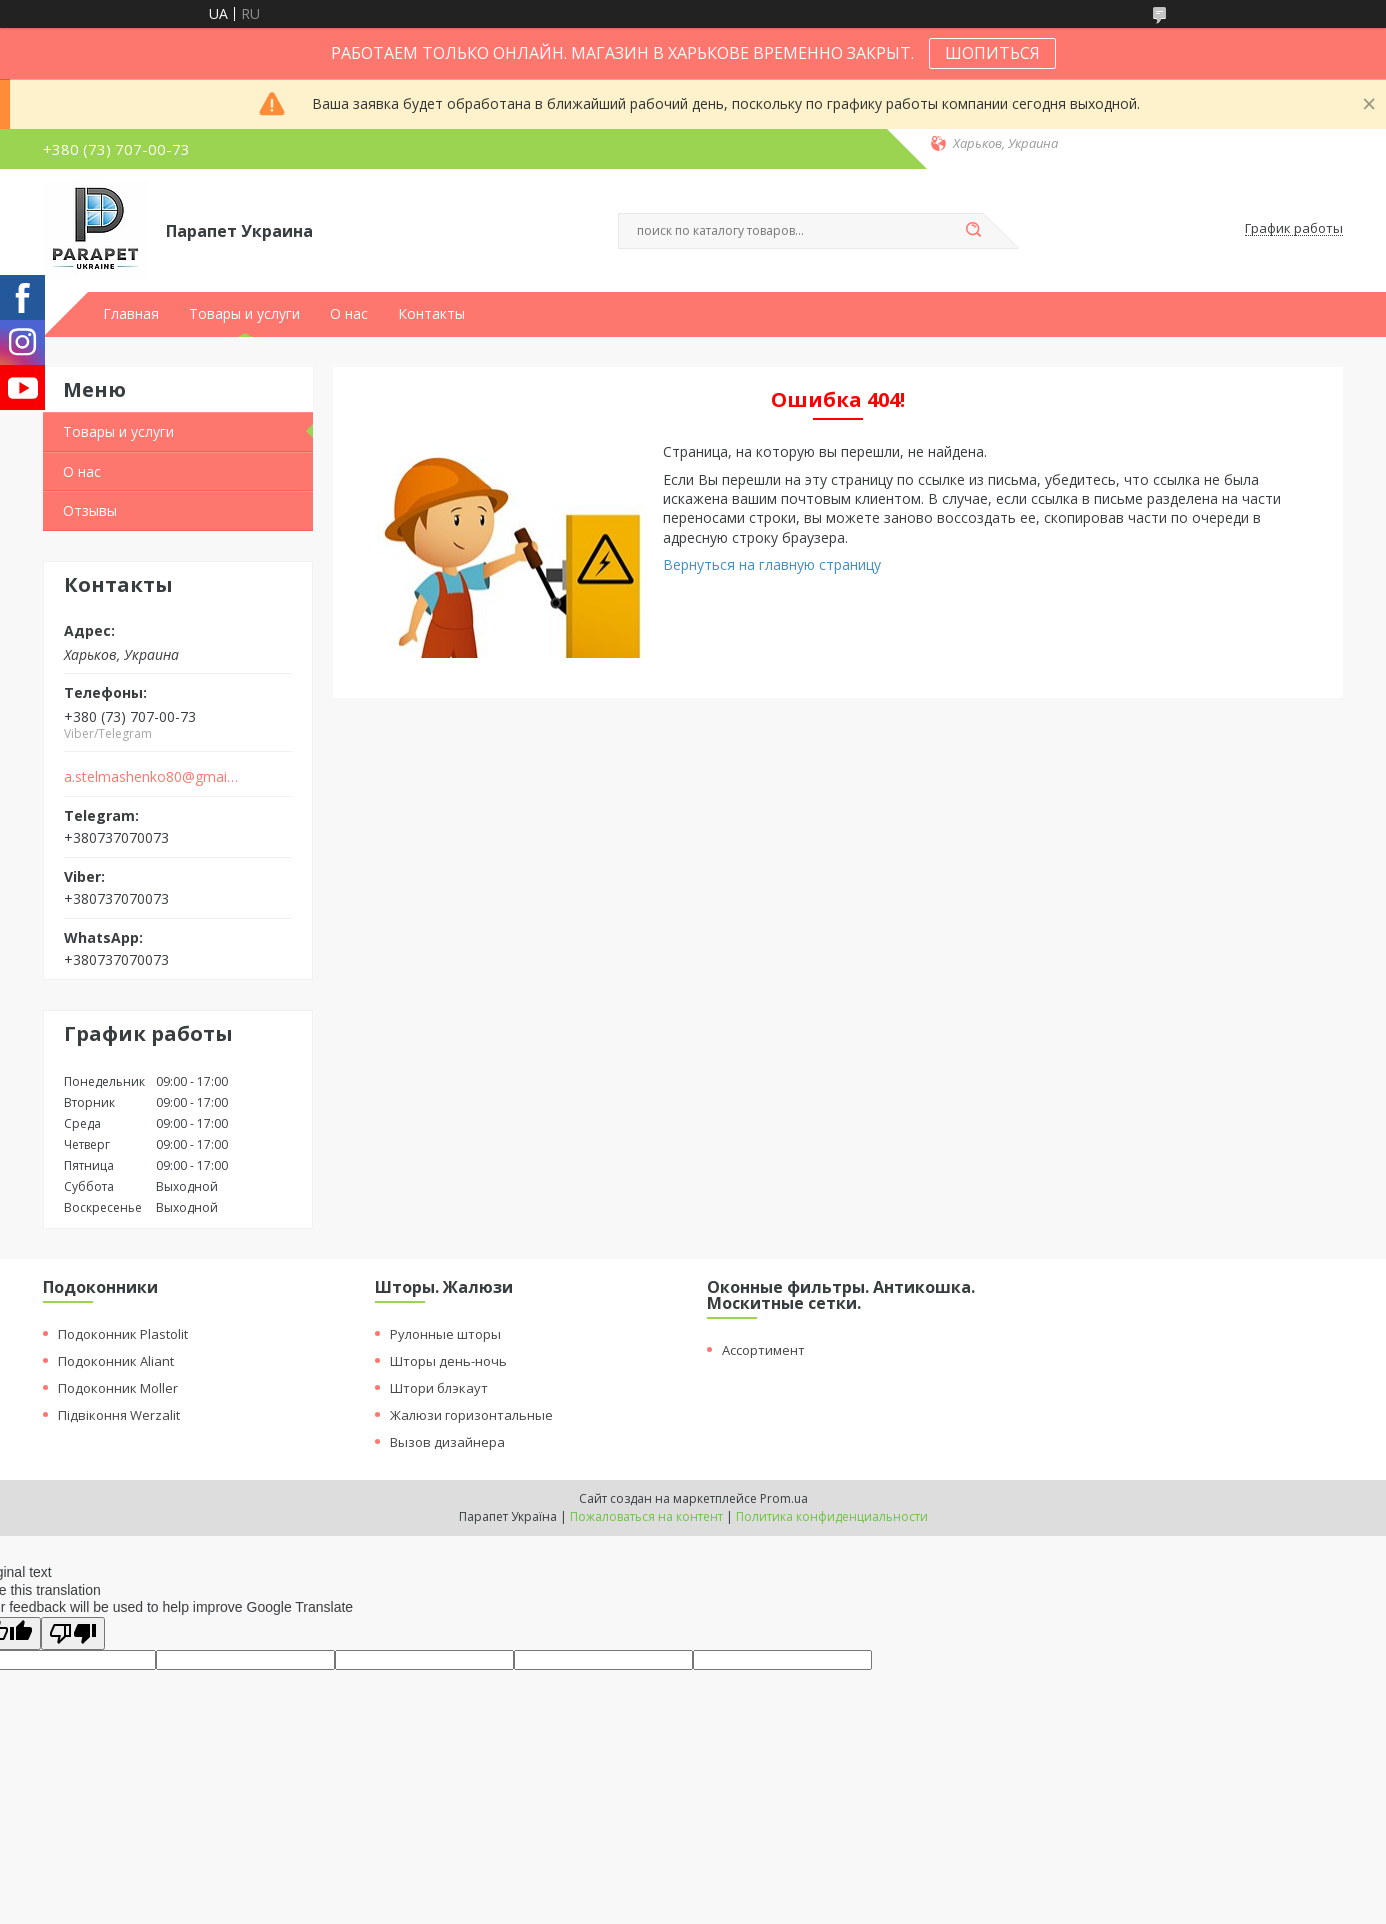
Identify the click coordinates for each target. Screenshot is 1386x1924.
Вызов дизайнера (447, 1442)
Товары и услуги (244, 314)
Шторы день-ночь (448, 1361)
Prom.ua (784, 1498)
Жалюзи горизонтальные (471, 1415)
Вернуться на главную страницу (772, 564)
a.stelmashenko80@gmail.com (151, 777)
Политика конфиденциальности (832, 1516)
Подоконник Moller (118, 1388)
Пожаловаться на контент (646, 1516)
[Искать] (973, 231)
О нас (349, 314)
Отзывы (90, 510)
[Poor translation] (73, 1633)
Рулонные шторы (445, 1334)
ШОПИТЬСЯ (992, 53)
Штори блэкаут (439, 1388)
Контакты (431, 314)
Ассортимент (763, 1350)
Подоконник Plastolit (123, 1334)
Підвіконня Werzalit (119, 1415)
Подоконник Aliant (116, 1361)
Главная (131, 314)
